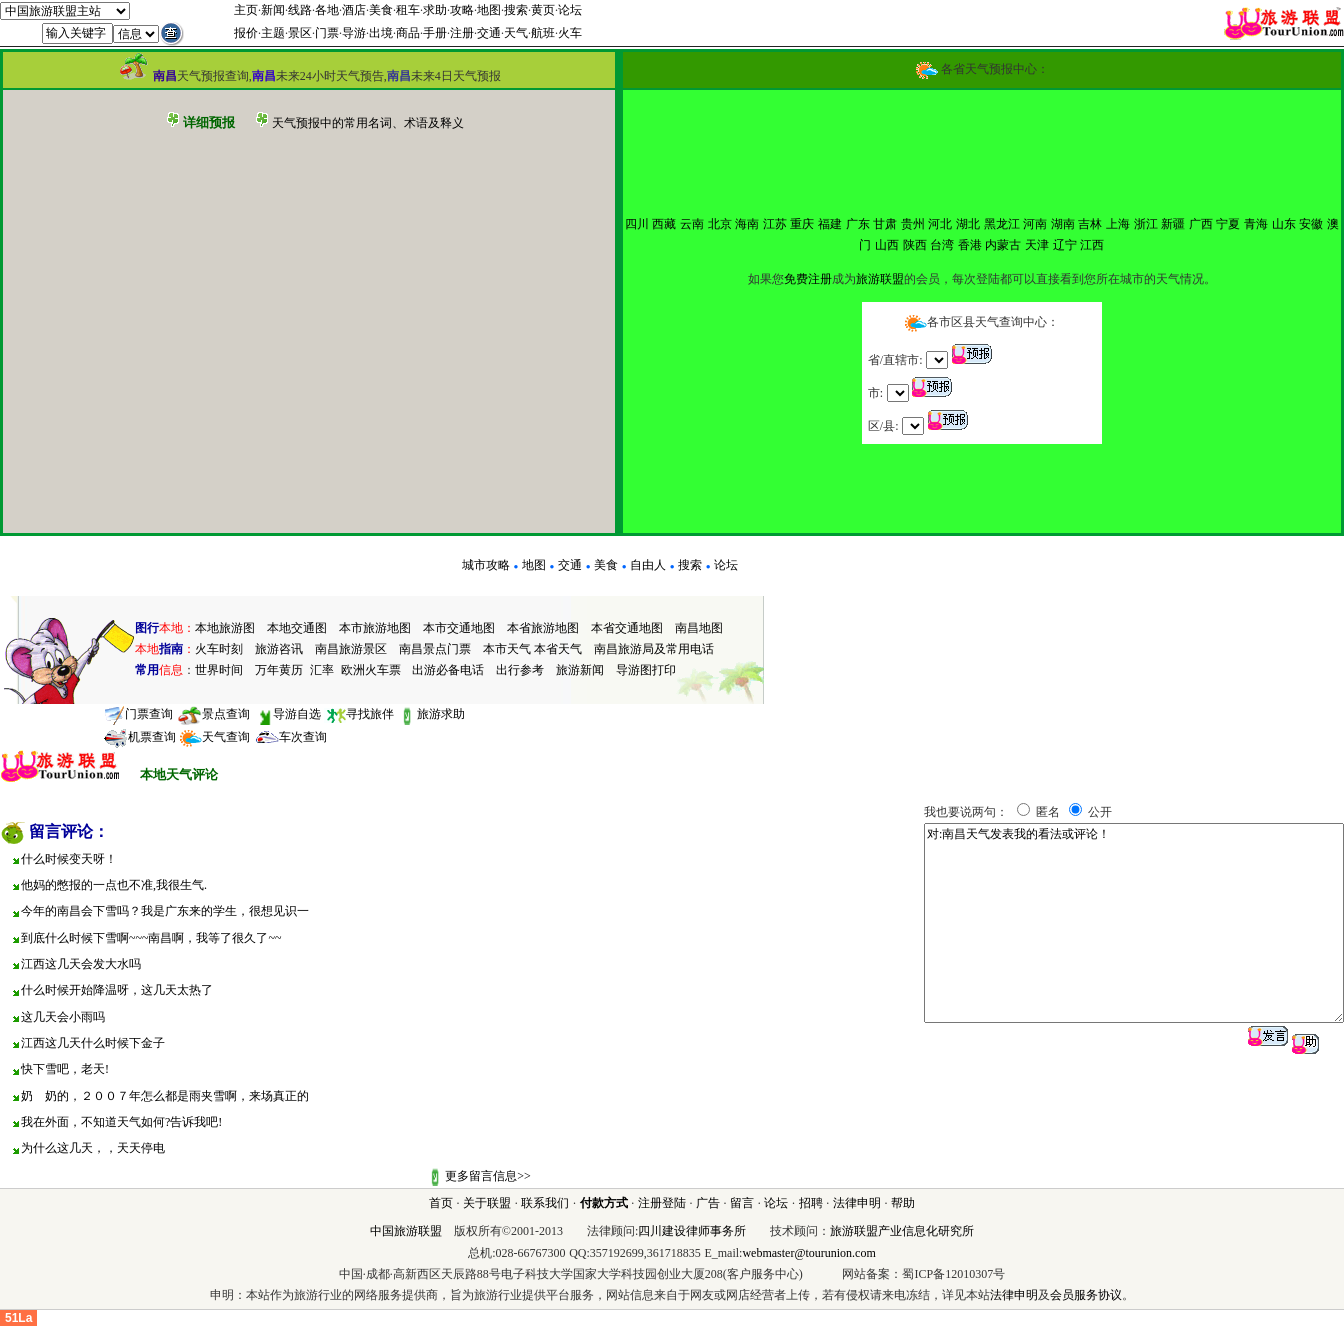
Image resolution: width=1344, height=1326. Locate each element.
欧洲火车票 (371, 670)
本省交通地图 (627, 628)
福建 (830, 224)
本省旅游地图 (543, 628)
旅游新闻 (580, 670)
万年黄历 (279, 670)
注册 (462, 33)
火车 (570, 33)
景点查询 (213, 714)
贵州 (913, 224)
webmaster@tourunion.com (808, 1253)
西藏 (664, 224)
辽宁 (1065, 245)
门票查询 (138, 714)
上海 (1118, 224)
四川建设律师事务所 (692, 1231)
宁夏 (1228, 224)
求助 (435, 10)
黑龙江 (1002, 224)
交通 (489, 33)
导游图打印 (646, 670)
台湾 (942, 245)
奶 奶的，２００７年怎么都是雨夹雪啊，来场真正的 (165, 1096)
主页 (246, 10)
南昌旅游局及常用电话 (654, 649)
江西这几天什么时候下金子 (93, 1043)
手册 (435, 33)
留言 (742, 1203)
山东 (1284, 224)
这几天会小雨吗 (63, 1017)
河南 (1035, 224)
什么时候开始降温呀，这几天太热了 (117, 990)
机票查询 (140, 737)
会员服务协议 (1086, 1295)
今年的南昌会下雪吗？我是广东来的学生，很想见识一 (165, 911)
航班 (543, 33)
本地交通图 (297, 628)
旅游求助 (431, 714)
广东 (858, 224)
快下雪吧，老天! (65, 1069)
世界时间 (219, 670)
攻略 (462, 10)
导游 (354, 33)
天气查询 (214, 737)
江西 (1092, 245)
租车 (408, 10)
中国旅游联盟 (406, 1231)
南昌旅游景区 (351, 649)
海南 (747, 224)
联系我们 (545, 1203)
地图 (489, 10)
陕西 (915, 245)
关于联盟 (487, 1203)
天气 (516, 33)
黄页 (543, 10)
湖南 (1063, 224)
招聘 (811, 1203)
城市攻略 (486, 565)
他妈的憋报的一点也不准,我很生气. (114, 885)
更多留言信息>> (488, 1176)
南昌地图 (699, 628)
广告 (708, 1203)
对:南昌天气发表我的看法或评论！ (1134, 923)
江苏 (775, 224)
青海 (1256, 224)
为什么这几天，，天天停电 (93, 1148)
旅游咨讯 (279, 649)
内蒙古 (1003, 245)
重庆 (802, 224)
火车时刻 (219, 649)
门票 (327, 33)
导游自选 (287, 714)
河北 (940, 224)
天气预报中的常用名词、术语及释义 (368, 123)
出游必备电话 (448, 670)
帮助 (903, 1203)
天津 (1037, 245)
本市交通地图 (459, 628)
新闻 (273, 10)
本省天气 (558, 649)
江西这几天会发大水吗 (81, 964)
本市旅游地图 (375, 628)
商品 (408, 33)
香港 (970, 245)
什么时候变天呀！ (69, 859)
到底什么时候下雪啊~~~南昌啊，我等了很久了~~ (151, 938)
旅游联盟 (880, 279)
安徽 (1311, 224)
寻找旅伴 (359, 714)
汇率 (322, 670)
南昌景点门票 (435, 649)
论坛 (570, 10)
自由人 (648, 565)
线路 (300, 10)
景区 (300, 33)
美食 (381, 10)
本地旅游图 (225, 628)
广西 (1201, 224)
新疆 (1173, 224)
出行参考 (520, 670)
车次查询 (290, 737)
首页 (441, 1203)
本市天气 (507, 649)
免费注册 (808, 279)
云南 (692, 224)
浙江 (1146, 224)
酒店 (354, 10)
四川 (637, 224)
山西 (887, 245)
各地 (327, 10)
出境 (381, 33)
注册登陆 (662, 1203)
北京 (720, 224)
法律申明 (857, 1203)
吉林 (1090, 224)
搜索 (516, 10)
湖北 (968, 224)
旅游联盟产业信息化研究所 (902, 1231)
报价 (246, 33)
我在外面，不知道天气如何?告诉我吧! (121, 1122)
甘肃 (885, 224)
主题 (273, 33)
